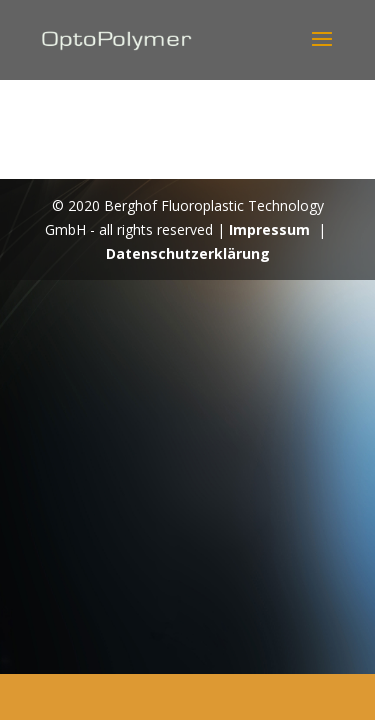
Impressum (269, 229)
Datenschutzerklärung (188, 253)
